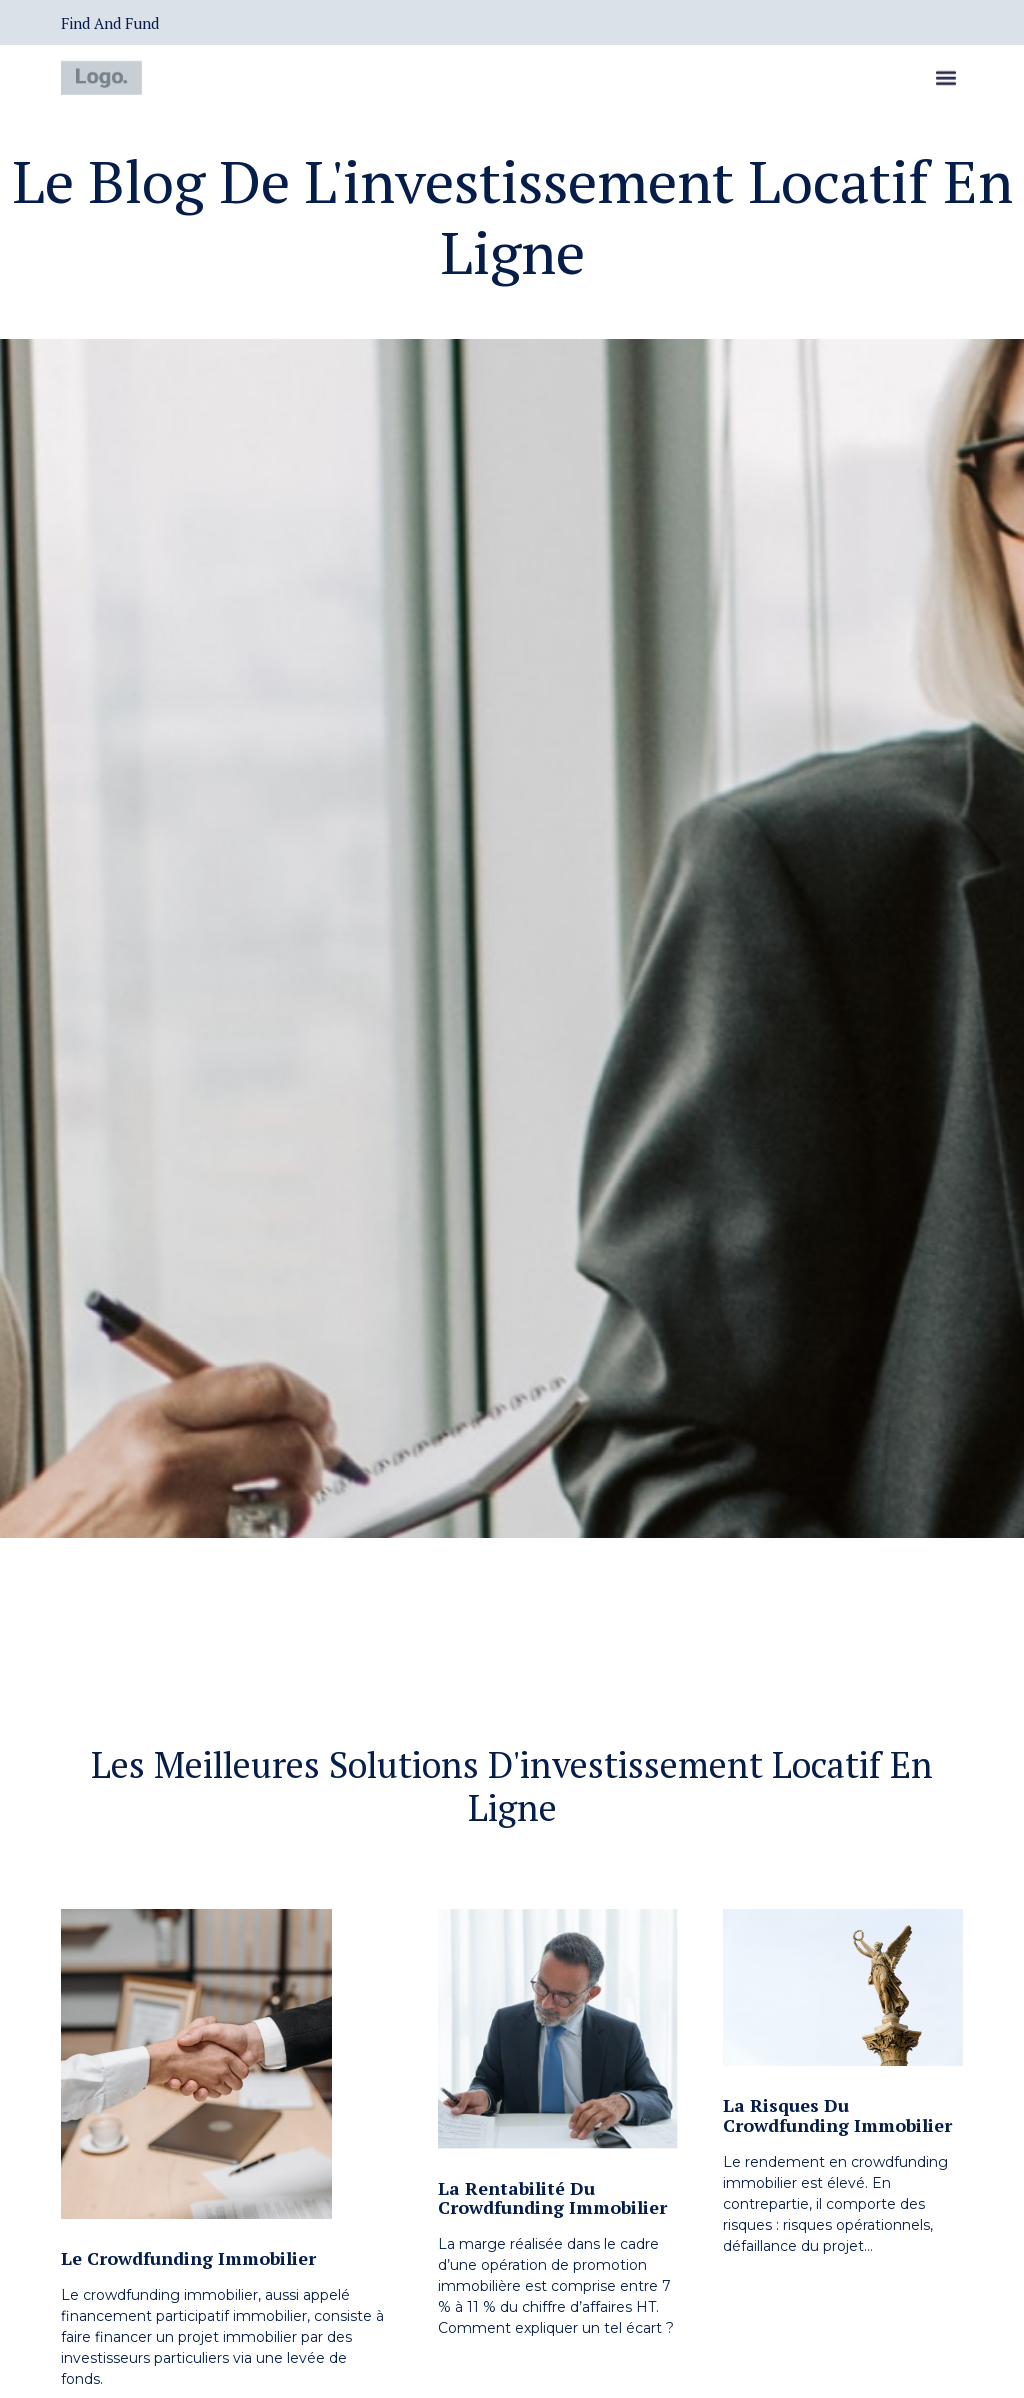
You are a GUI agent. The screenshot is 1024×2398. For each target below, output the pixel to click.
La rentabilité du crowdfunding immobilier (552, 2198)
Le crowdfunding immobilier (188, 2258)
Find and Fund (110, 23)
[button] (946, 80)
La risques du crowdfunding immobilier (837, 2115)
